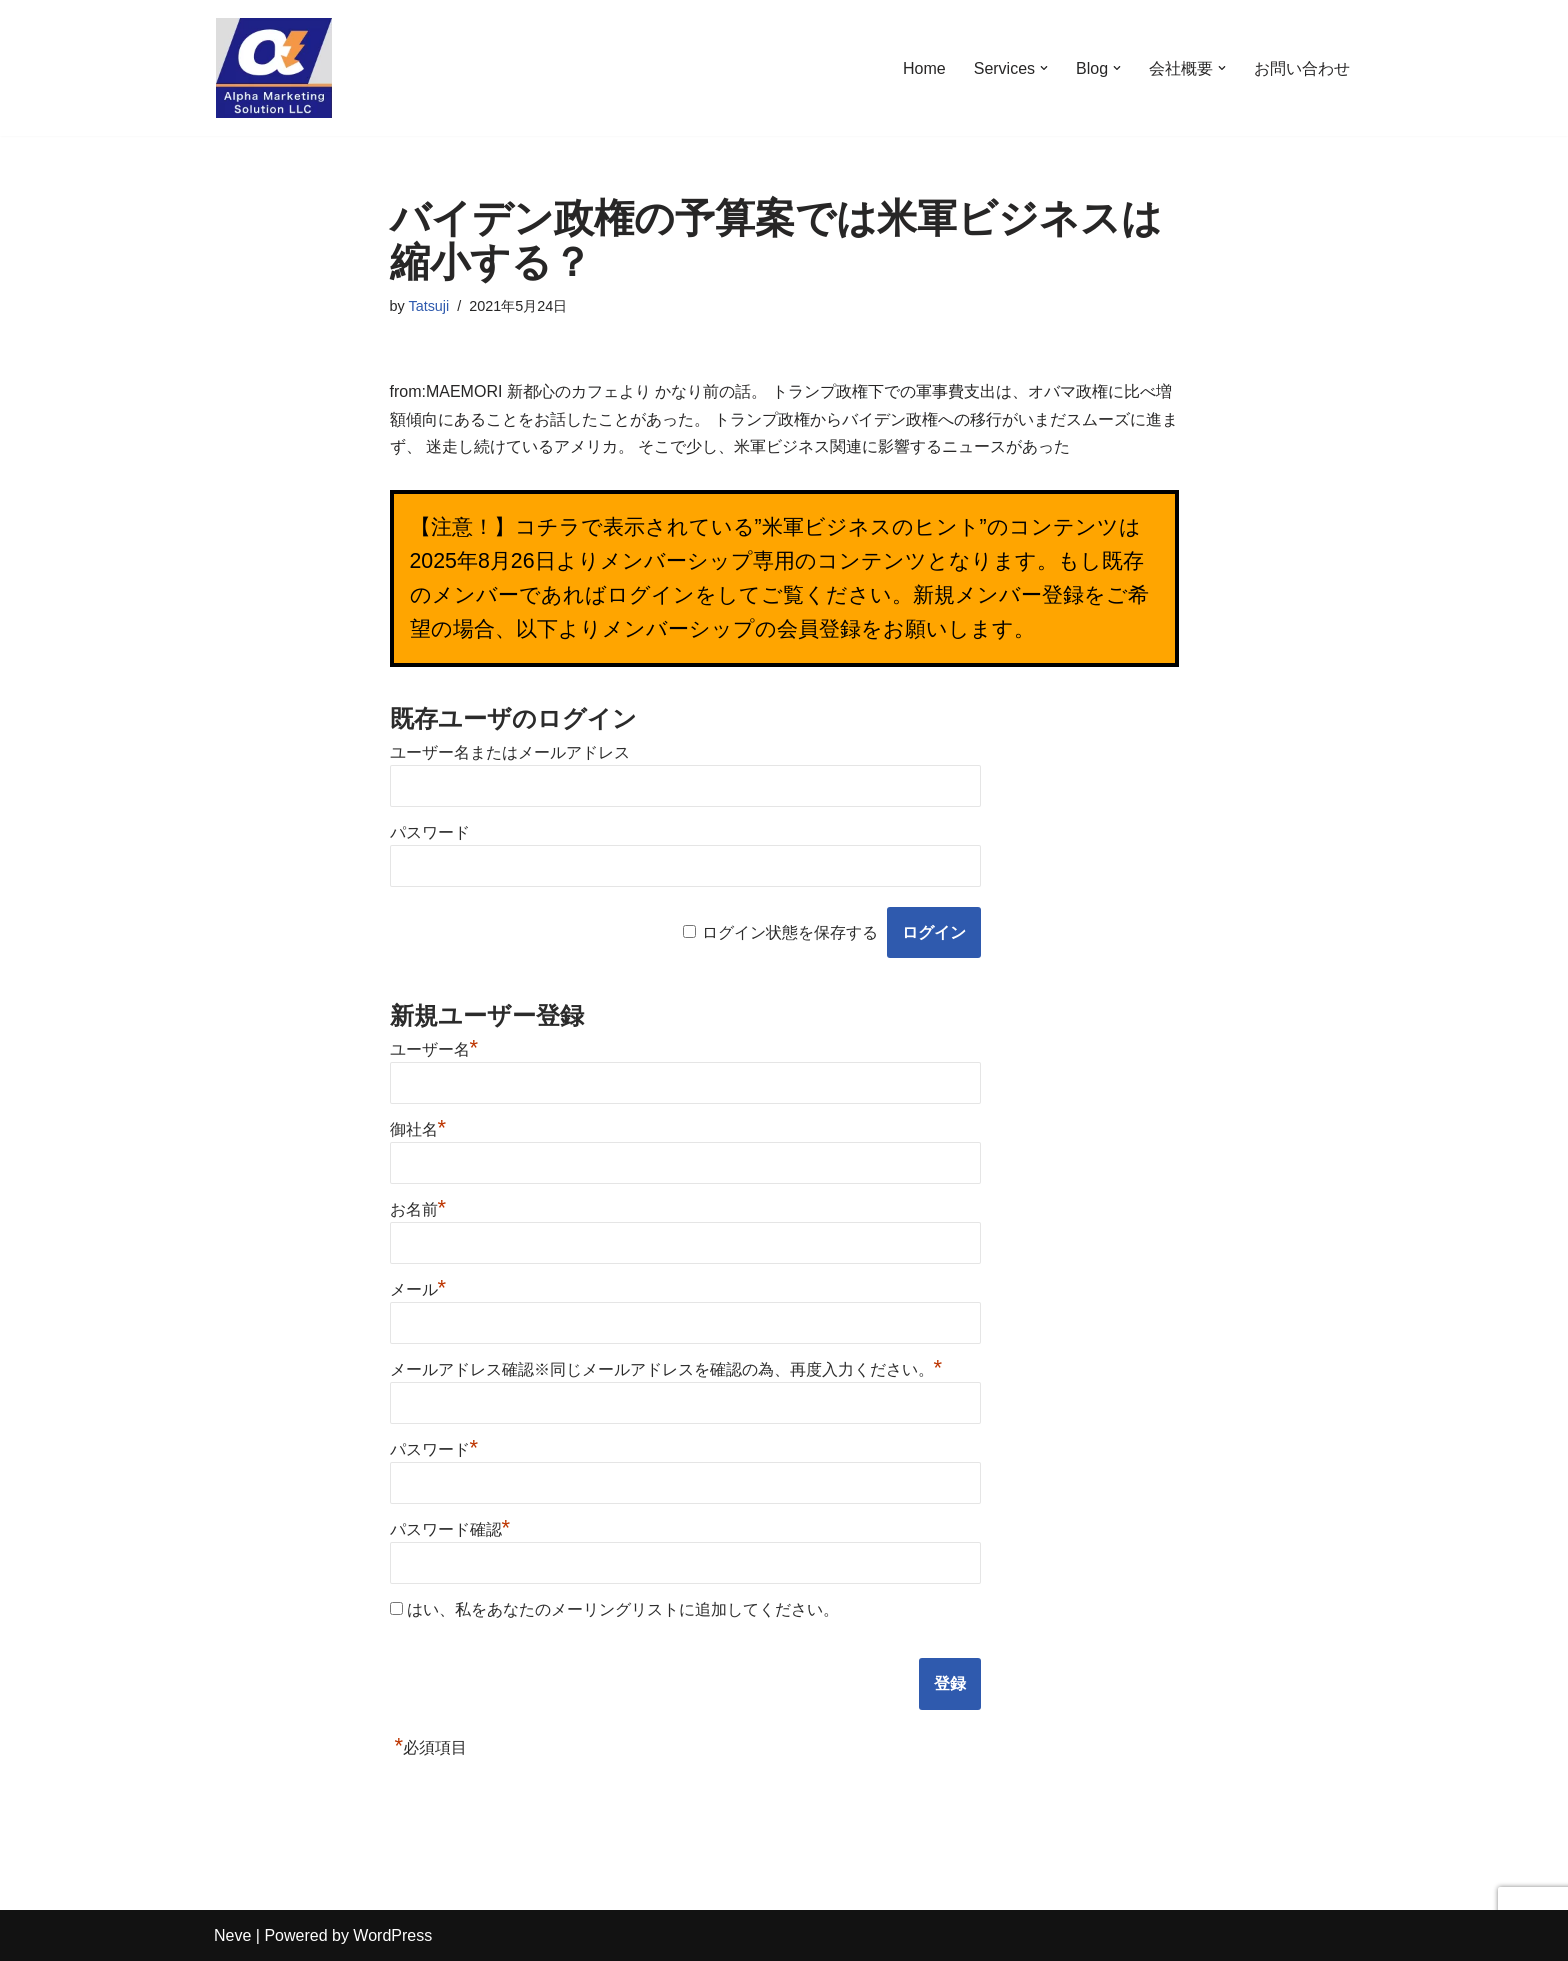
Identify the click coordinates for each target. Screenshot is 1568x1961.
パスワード (430, 832)
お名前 (418, 1209)
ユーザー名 (434, 1049)
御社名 (418, 1129)
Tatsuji (428, 306)
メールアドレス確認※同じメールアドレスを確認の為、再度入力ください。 (666, 1369)
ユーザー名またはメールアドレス (510, 752)
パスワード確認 (450, 1529)
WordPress (392, 1935)
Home (924, 68)
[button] (1044, 68)
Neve (232, 1935)
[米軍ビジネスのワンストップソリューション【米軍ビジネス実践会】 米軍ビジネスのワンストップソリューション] (274, 68)
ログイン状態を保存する (790, 932)
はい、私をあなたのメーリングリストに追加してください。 (614, 1609)
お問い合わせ (1302, 68)
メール (418, 1289)
